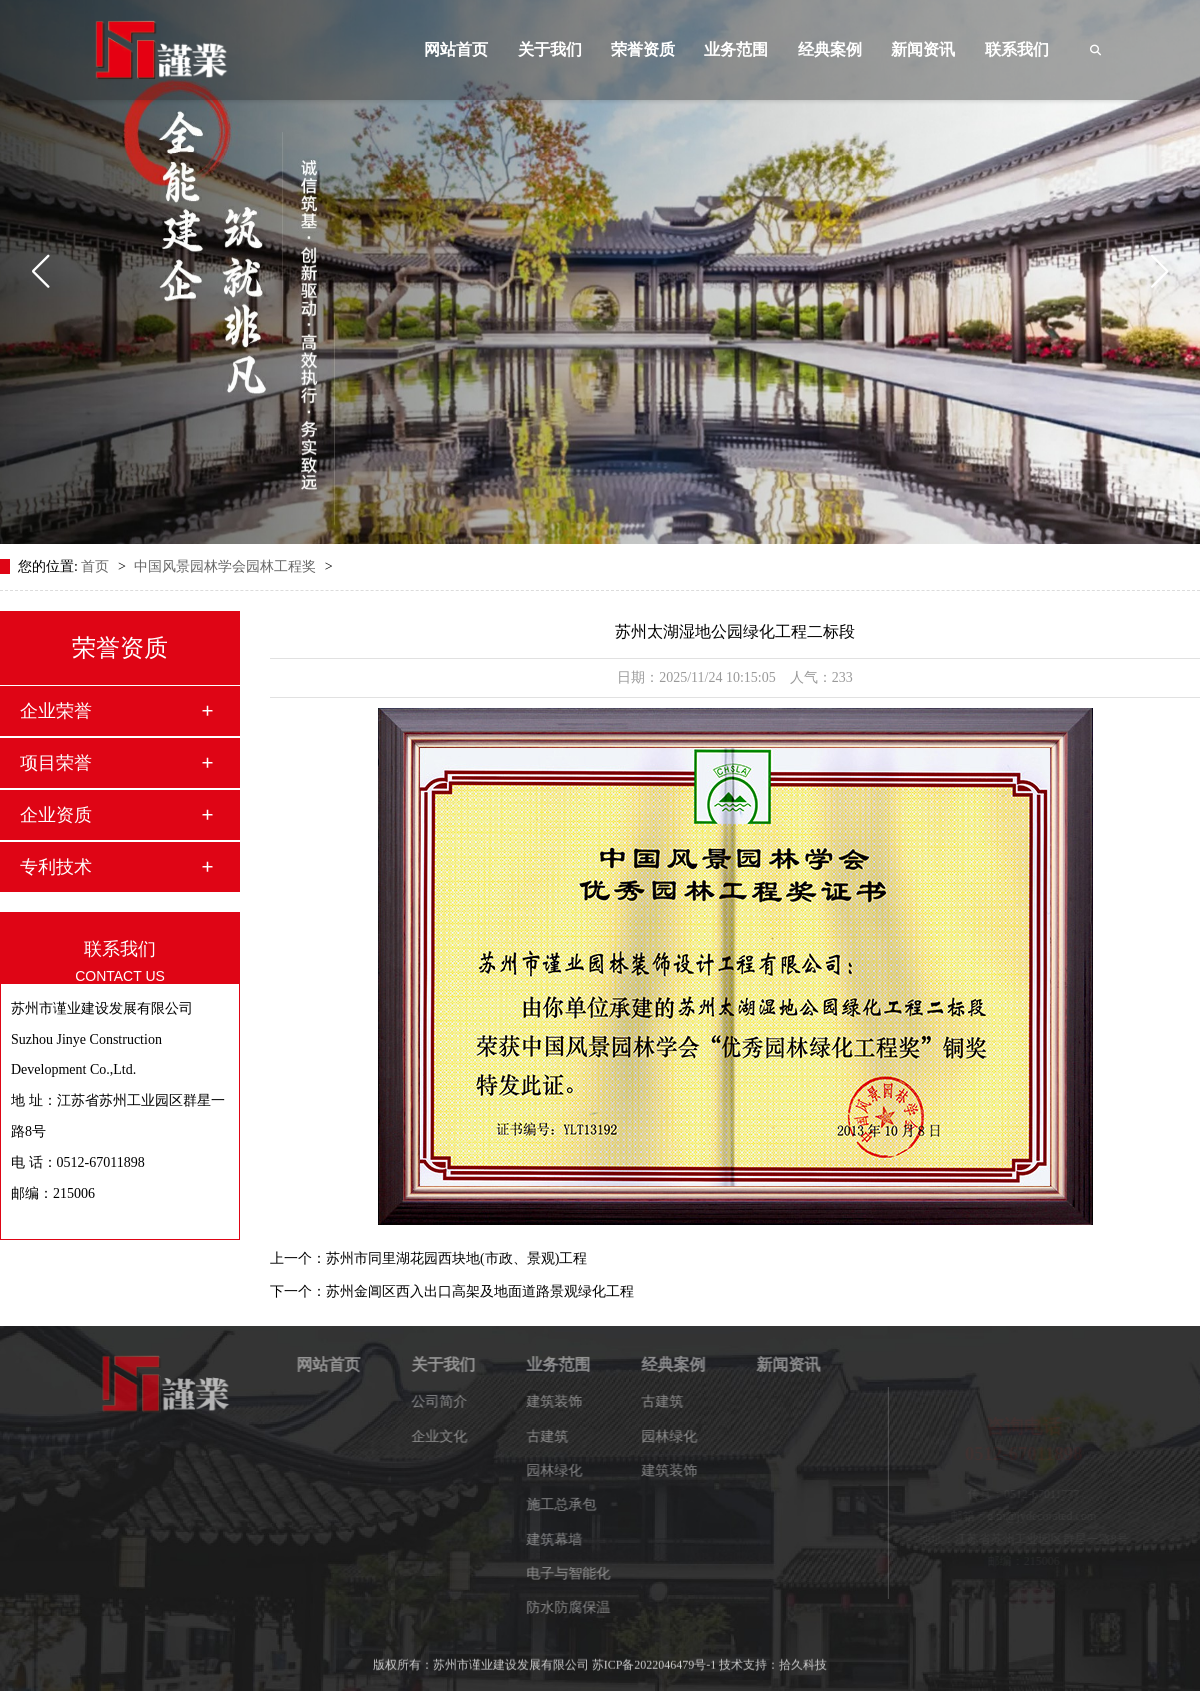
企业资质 (56, 815)
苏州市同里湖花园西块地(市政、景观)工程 (456, 1258)
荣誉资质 (643, 49)
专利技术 (56, 867)
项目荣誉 (56, 763)
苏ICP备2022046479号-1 (654, 1659)
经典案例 (830, 49)
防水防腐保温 (576, 1607)
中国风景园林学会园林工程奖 (227, 566)
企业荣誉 (56, 711)
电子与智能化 (576, 1573)
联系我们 (1017, 49)
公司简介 (447, 1401)
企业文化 (447, 1436)
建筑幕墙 (562, 1539)
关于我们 (550, 49)
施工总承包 (569, 1504)
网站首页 (456, 49)
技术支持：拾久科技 (773, 1659)
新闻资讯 (923, 49)
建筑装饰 (562, 1401)
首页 (97, 566)
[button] (40, 272)
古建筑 (555, 1436)
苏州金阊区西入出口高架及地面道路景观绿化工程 (480, 1291)
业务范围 (736, 49)
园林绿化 (562, 1470)
